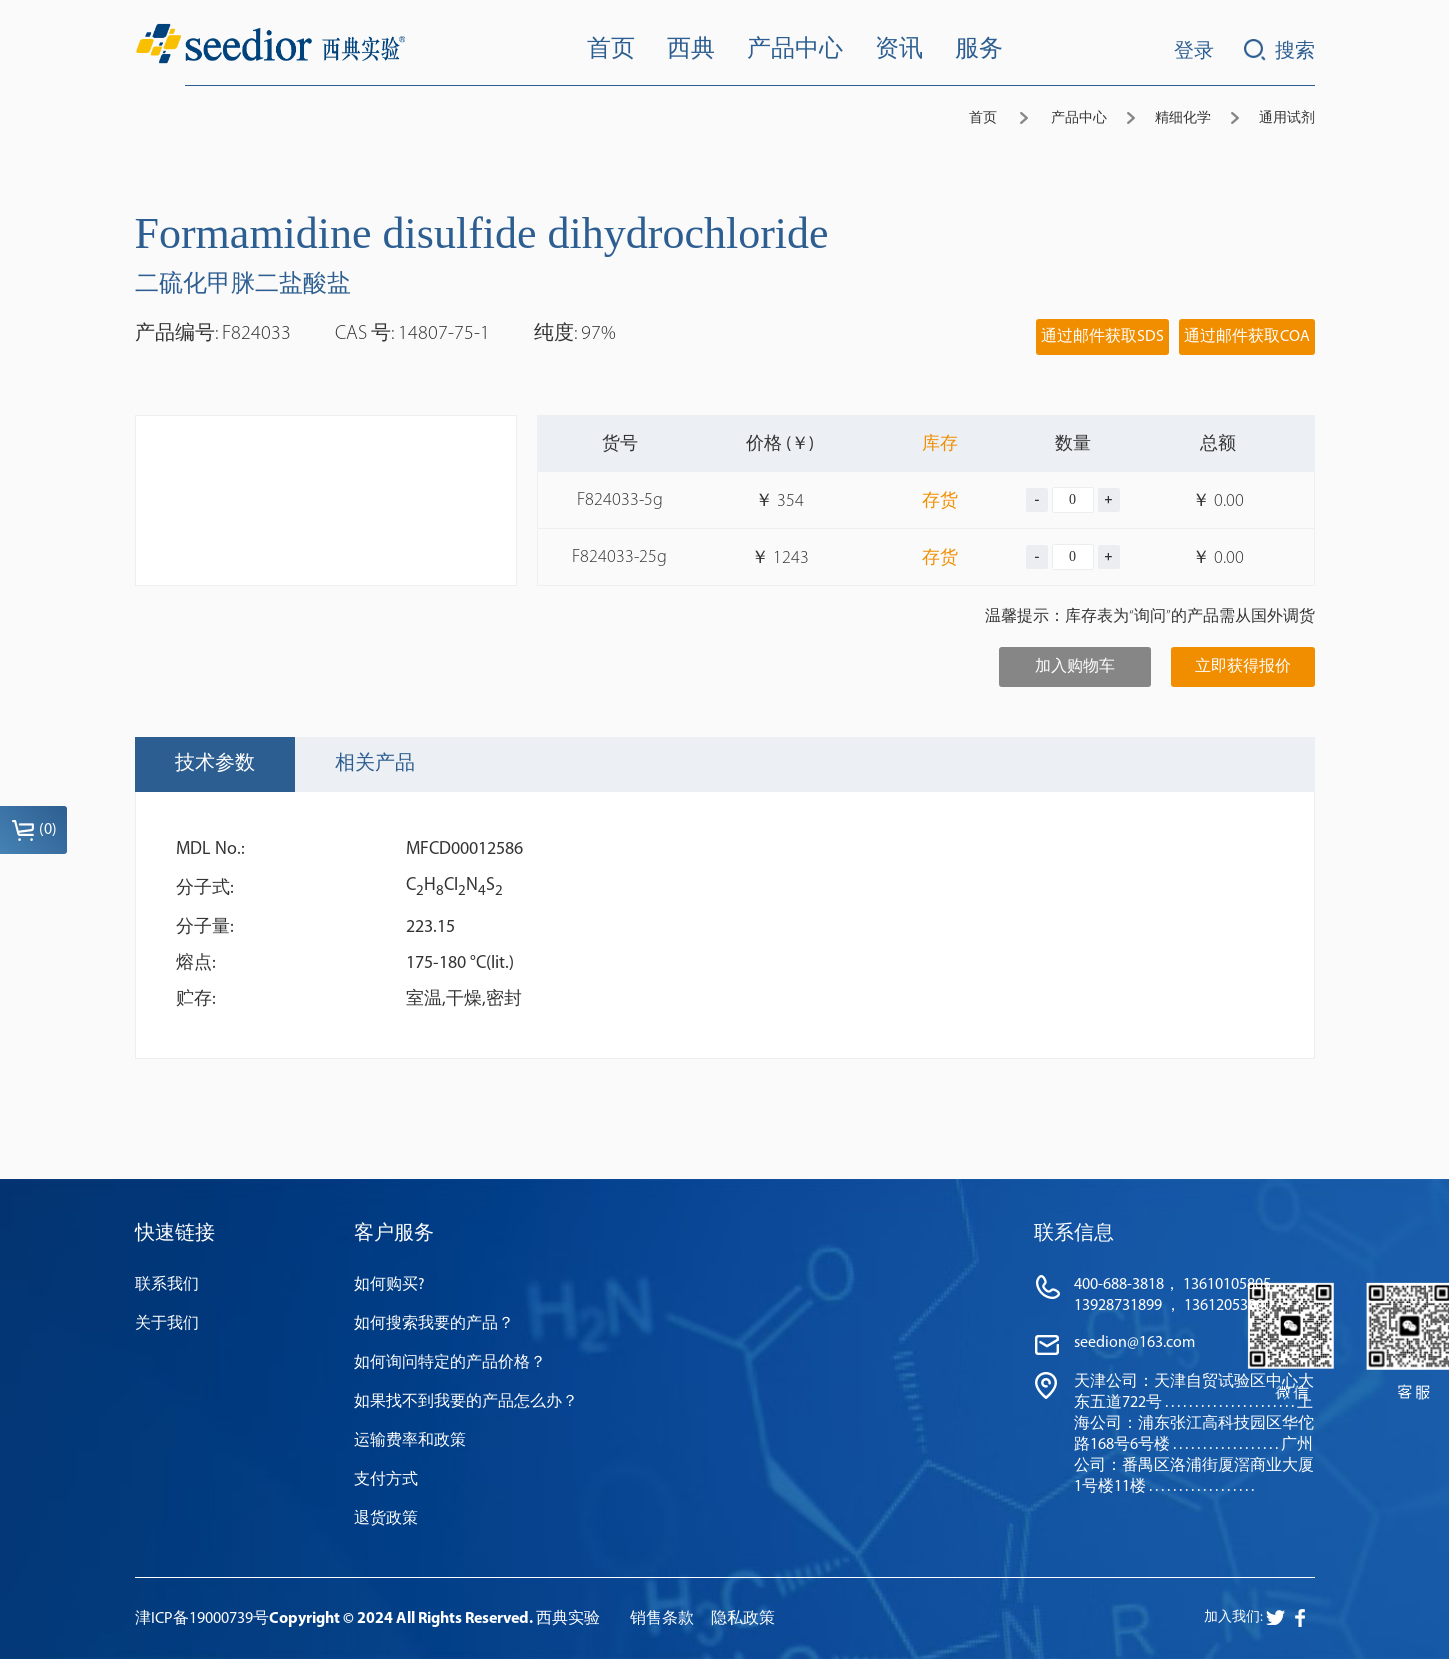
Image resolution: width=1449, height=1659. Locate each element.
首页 (983, 118)
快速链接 (175, 1234)
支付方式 (386, 1480)
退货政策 (386, 1519)
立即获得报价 (1243, 667)
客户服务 (394, 1234)
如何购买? (389, 1285)
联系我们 (167, 1285)
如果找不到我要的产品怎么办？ (466, 1402)
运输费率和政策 (410, 1441)
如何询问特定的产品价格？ (450, 1363)
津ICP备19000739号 (202, 1619)
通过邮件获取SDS (1102, 337)
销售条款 (662, 1619)
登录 (1194, 52)
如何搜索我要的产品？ (434, 1324)
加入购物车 (1075, 667)
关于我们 (167, 1324)
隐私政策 (743, 1619)
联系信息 (1074, 1234)
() (34, 830)
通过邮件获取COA (1247, 337)
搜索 (1279, 50)
